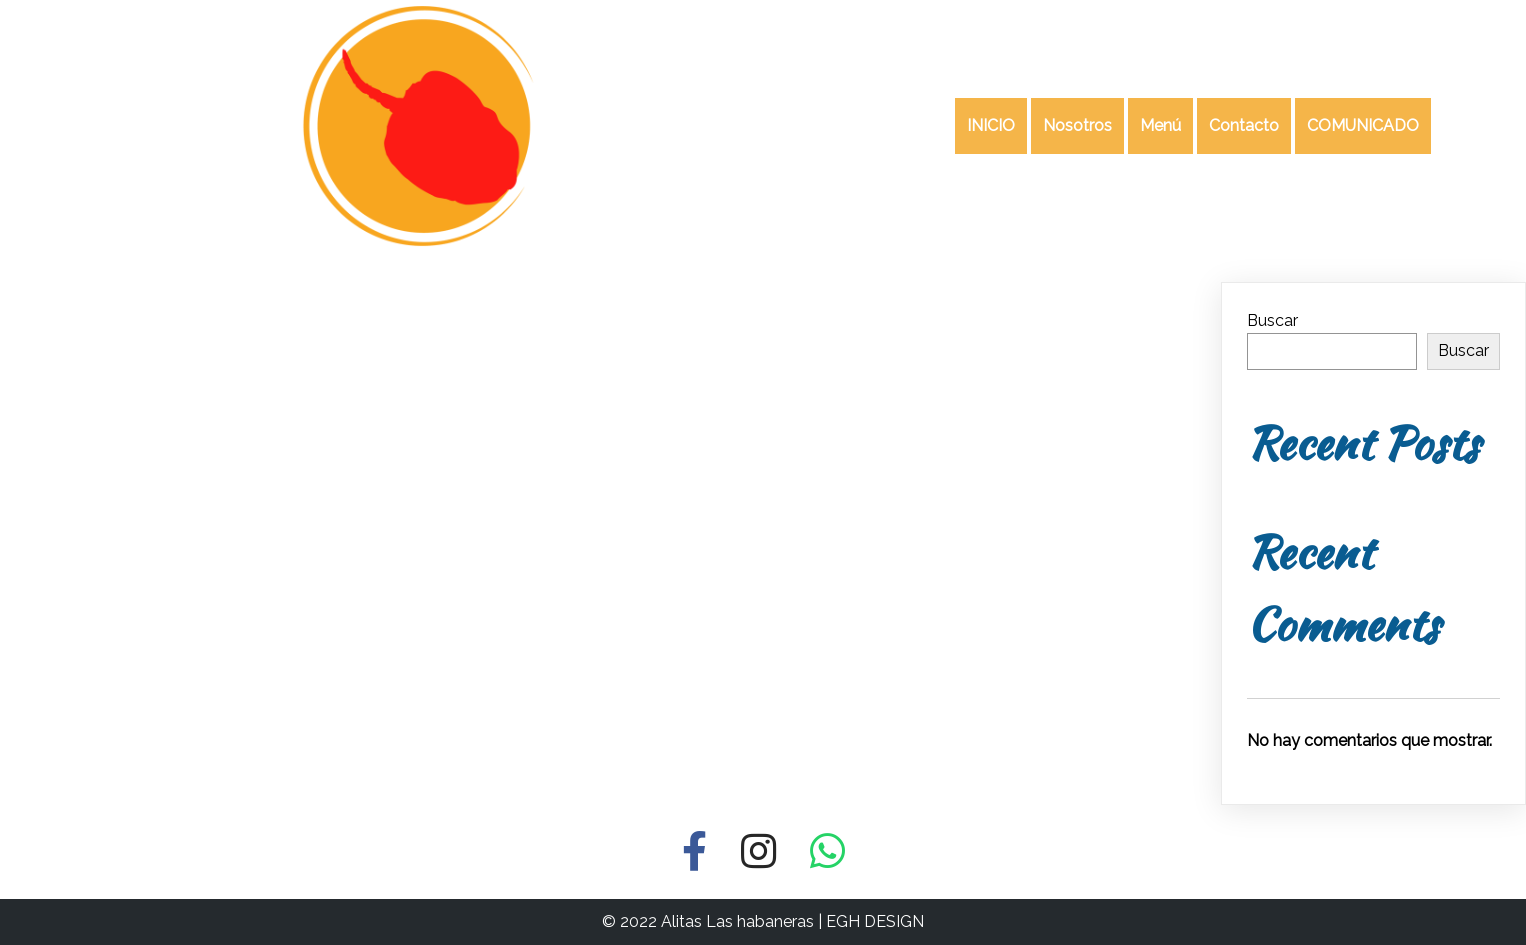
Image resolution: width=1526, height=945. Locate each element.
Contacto (1244, 125)
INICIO (991, 125)
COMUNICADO (1363, 125)
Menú (1160, 125)
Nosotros (1077, 125)
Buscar (1272, 320)
